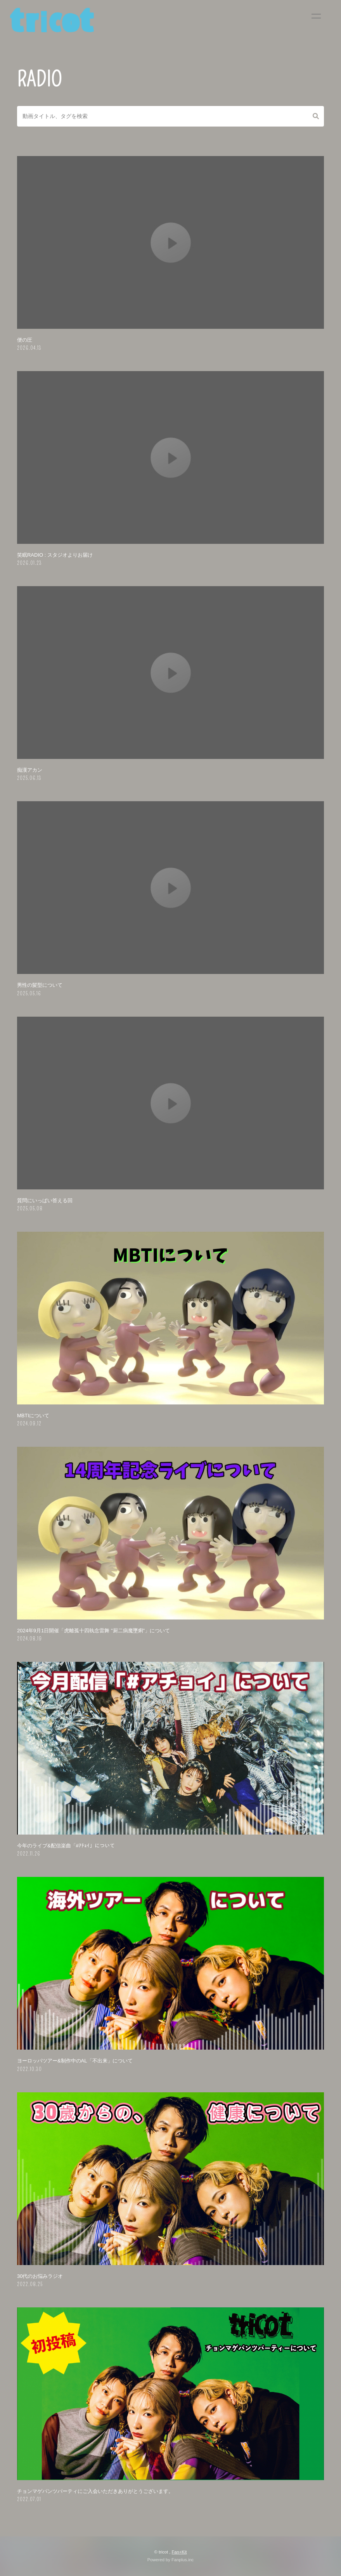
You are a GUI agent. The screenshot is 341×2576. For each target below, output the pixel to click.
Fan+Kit (179, 2552)
